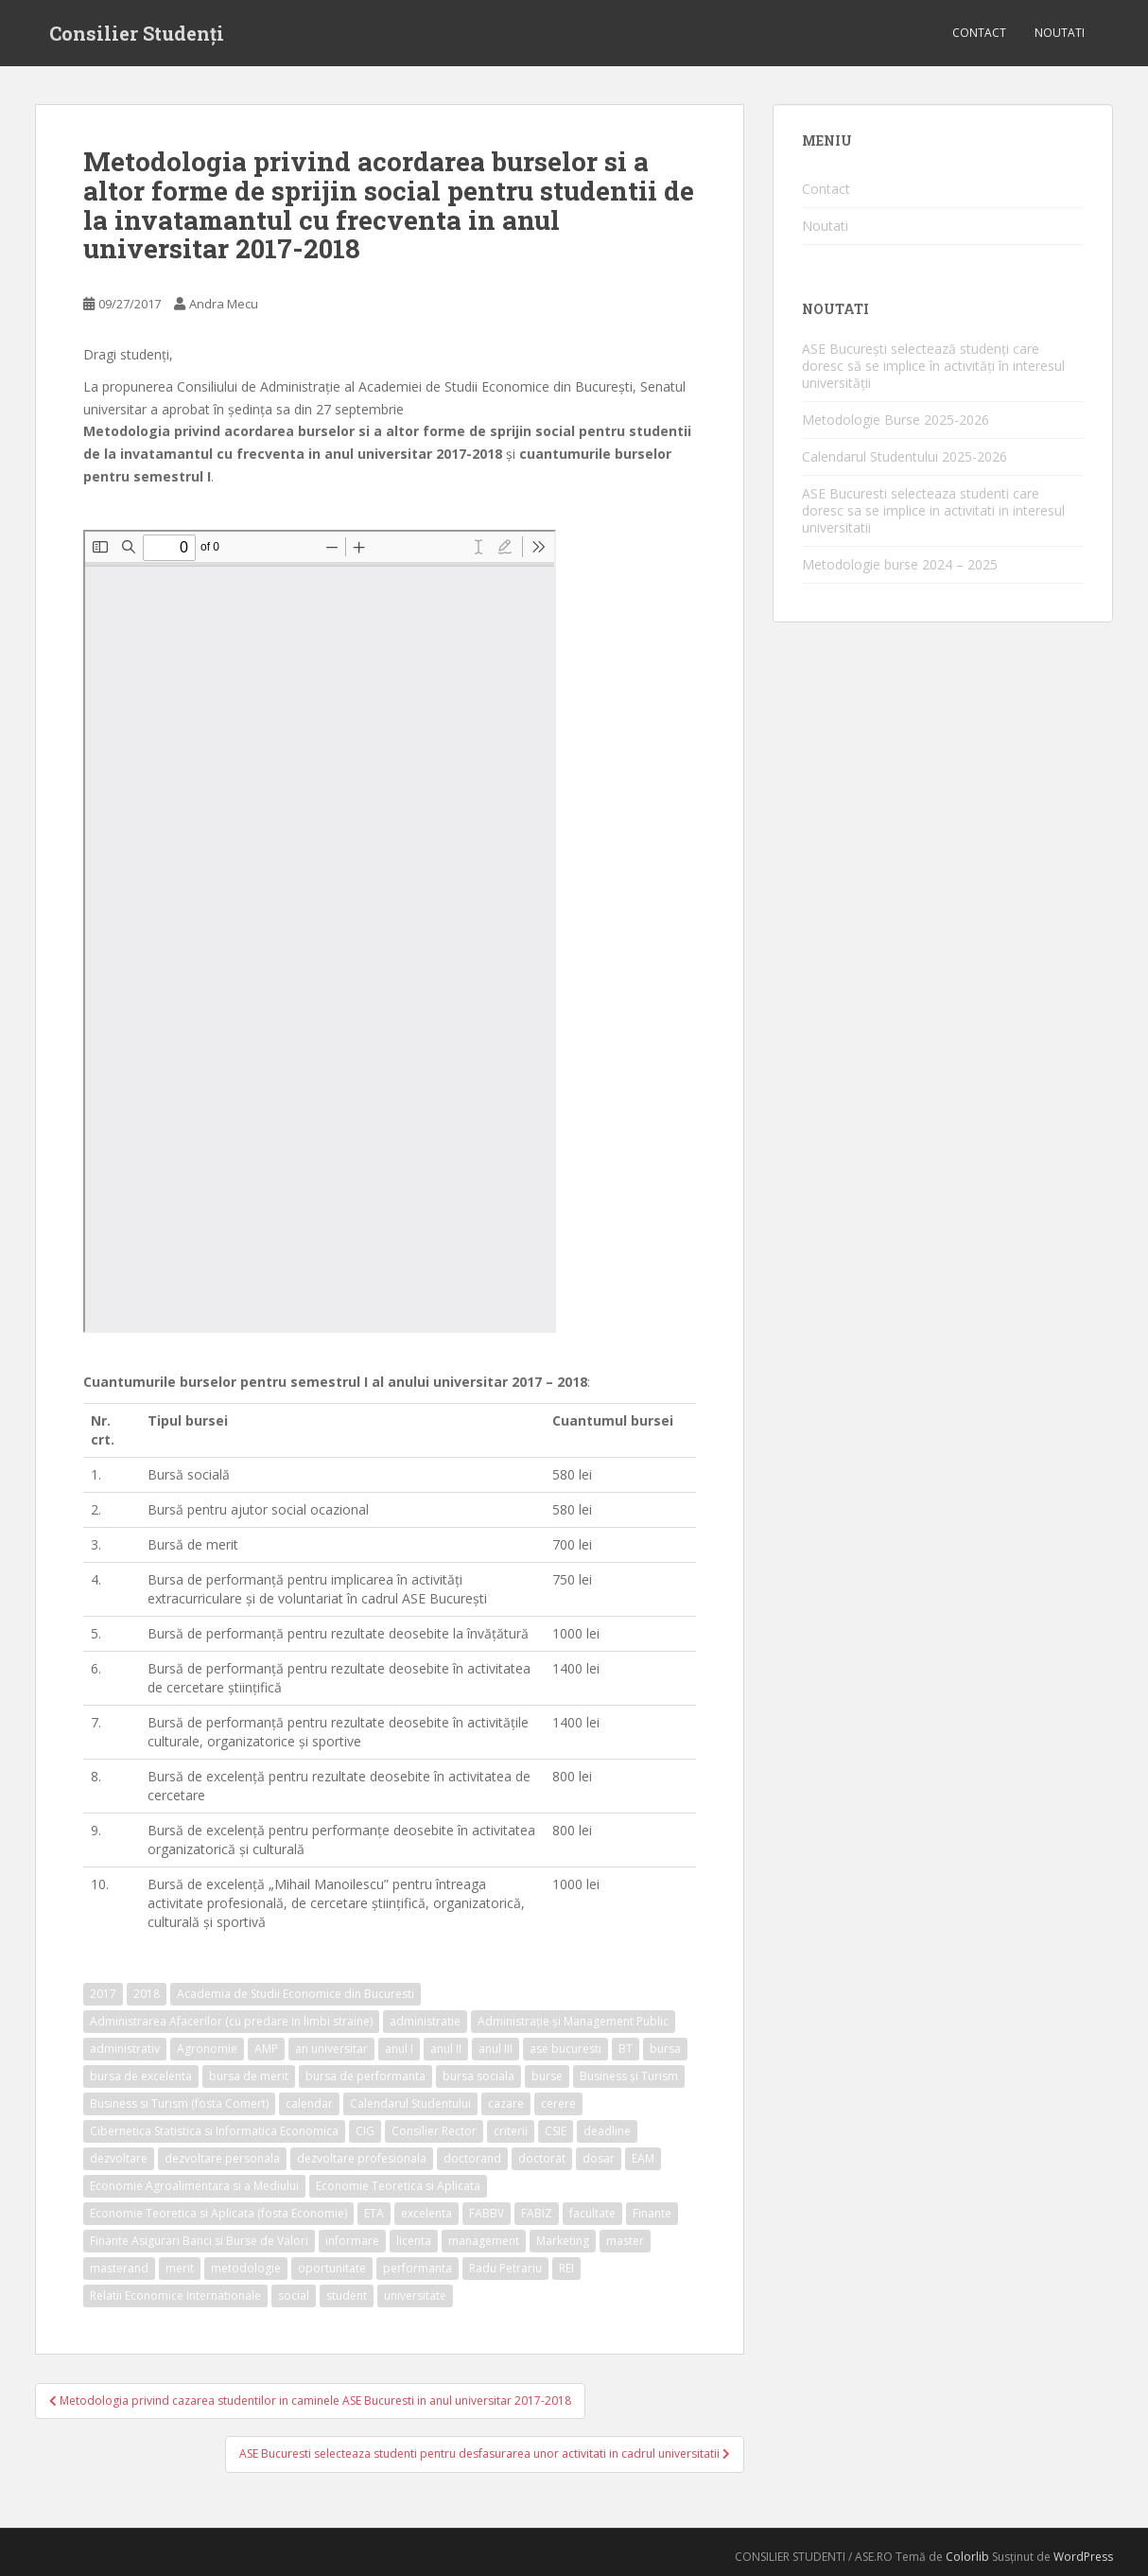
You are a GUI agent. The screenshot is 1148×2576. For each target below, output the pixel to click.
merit (179, 2268)
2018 (146, 1994)
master (625, 2241)
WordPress (1083, 2557)
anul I (399, 2049)
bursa (665, 2049)
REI (566, 2268)
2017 (103, 1994)
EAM (643, 2158)
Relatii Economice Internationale (175, 2295)
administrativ (125, 2049)
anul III (495, 2049)
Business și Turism (629, 2076)
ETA (374, 2213)
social (293, 2295)
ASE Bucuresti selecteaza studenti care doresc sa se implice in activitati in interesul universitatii (933, 510)
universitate (415, 2295)
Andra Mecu (223, 303)
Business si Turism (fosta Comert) (179, 2103)
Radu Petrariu (505, 2268)
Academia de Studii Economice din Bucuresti (295, 1994)
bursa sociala (478, 2076)
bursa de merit (248, 2076)
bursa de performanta (365, 2076)
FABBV (486, 2213)
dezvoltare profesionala (361, 2158)
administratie (425, 2021)
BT (625, 2049)
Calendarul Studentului (410, 2103)
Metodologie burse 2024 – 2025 (900, 564)
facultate (592, 2213)
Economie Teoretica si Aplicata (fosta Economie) (218, 2213)
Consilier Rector (434, 2131)
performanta (417, 2268)
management (483, 2241)
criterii (511, 2131)
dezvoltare (119, 2158)
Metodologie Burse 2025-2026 (895, 420)
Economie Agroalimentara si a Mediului (194, 2186)
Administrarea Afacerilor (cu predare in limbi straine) (231, 2021)
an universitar (331, 2049)
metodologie (246, 2268)
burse (547, 2076)
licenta (413, 2241)
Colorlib (967, 2557)
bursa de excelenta (141, 2076)
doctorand (472, 2158)
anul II (445, 2049)
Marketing (562, 2241)
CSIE (555, 2131)
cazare (506, 2103)
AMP (266, 2049)
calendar (309, 2103)
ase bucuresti (565, 2049)
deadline (607, 2131)
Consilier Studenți (136, 33)
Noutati (1060, 33)
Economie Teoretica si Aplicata (398, 2186)
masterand (119, 2268)
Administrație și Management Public (573, 2021)
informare (352, 2241)
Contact (979, 33)
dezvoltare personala (222, 2158)
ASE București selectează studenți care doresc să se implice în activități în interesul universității (933, 366)
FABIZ (536, 2213)
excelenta (426, 2213)
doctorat (541, 2158)
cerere (558, 2103)
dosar (599, 2158)
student (346, 2295)
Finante (652, 2213)
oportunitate (332, 2268)
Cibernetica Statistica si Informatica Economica (214, 2131)
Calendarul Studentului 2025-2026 (904, 456)
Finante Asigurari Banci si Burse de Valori (199, 2241)
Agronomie (207, 2049)
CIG (365, 2131)
